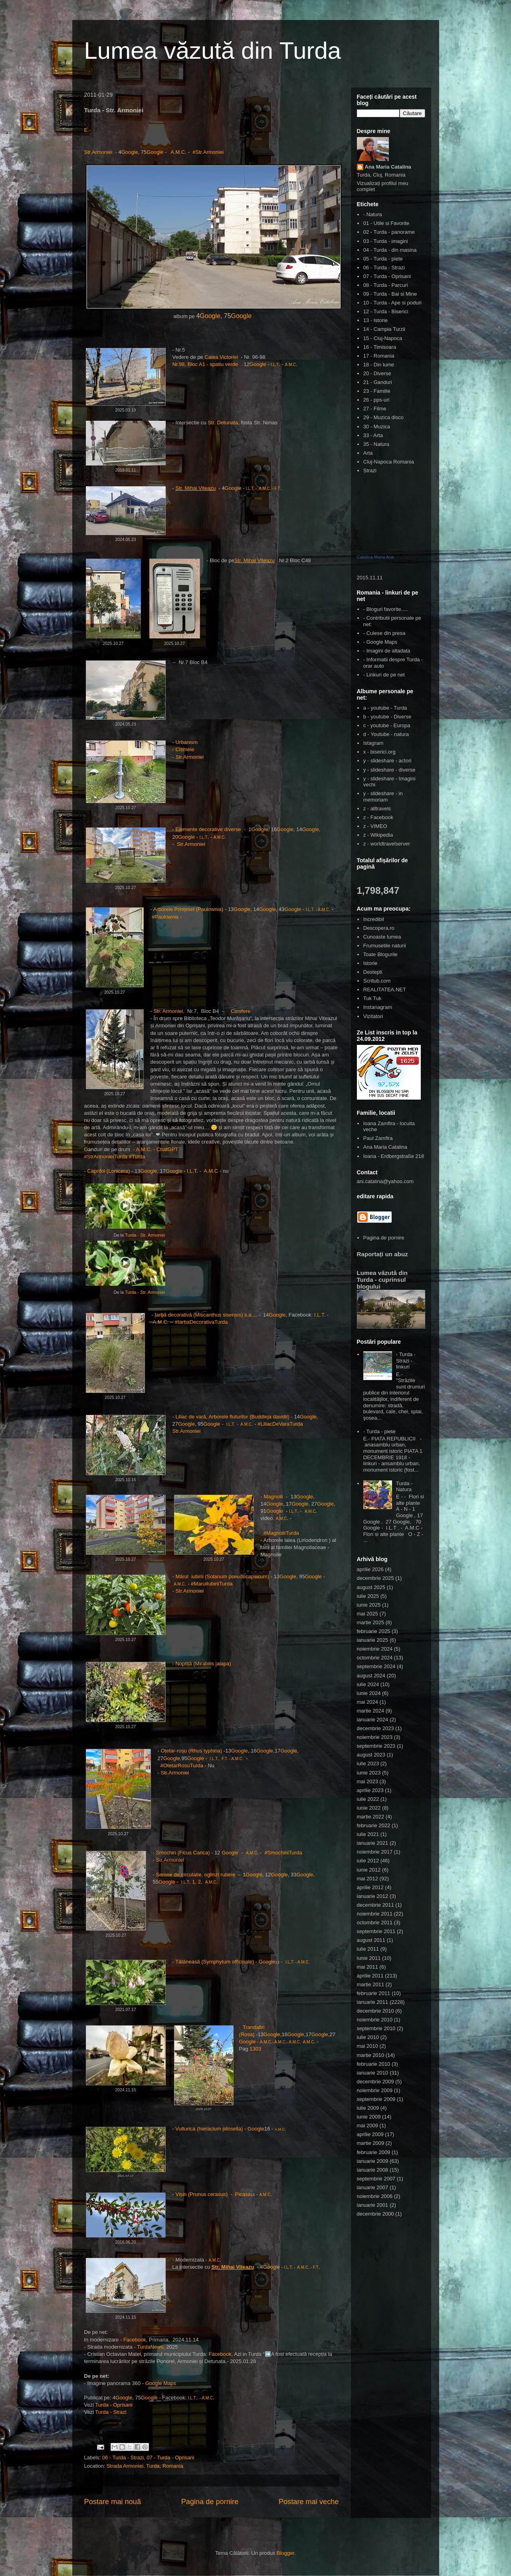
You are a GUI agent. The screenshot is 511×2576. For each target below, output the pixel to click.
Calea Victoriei (221, 357)
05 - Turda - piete (383, 259)
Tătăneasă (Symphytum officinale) (214, 1962)
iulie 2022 (368, 1799)
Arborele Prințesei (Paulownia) (188, 909)
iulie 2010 (368, 2037)
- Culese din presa (384, 633)
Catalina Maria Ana (375, 557)
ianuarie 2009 (372, 2161)
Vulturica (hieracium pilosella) (209, 2129)
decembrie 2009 (375, 2082)
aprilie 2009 (370, 2134)
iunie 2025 (369, 1605)
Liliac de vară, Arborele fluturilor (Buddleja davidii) (232, 1417)
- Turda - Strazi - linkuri (406, 1360)
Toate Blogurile (380, 954)
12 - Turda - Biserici (385, 311)
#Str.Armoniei (207, 152)
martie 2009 (370, 2143)
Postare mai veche (309, 2502)
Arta (368, 453)
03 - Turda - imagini (385, 241)
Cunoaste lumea (382, 937)
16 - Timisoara (379, 347)
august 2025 (371, 1587)
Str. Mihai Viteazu (195, 488)
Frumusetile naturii (384, 946)
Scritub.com (377, 981)
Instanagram (377, 1007)
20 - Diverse (377, 373)
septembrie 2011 (376, 1931)
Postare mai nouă (112, 2502)
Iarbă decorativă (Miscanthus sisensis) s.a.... (206, 1315)
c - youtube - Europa (386, 725)
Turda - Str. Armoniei (145, 1235)
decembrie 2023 (375, 1728)
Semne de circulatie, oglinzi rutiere (195, 1875)
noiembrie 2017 (375, 1852)
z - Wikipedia (378, 835)
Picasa (243, 2194)
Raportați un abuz (382, 1254)
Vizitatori (373, 1016)
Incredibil (373, 919)
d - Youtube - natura (386, 734)
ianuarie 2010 (372, 2073)
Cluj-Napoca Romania (388, 462)
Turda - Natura (404, 1486)
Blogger (285, 2553)
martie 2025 (370, 1622)
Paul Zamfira (378, 1138)
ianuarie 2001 (372, 2205)
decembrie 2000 (375, 2214)
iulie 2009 (368, 2108)
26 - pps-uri (376, 400)
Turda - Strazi (110, 2412)
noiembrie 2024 (375, 1649)
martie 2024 (370, 1711)
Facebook (134, 2340)
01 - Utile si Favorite (386, 223)
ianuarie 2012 (372, 1896)
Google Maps (160, 2383)
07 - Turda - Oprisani (170, 2458)
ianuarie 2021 (372, 1843)
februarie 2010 (373, 2064)
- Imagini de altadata (386, 651)
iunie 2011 (369, 1958)
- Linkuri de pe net (384, 675)
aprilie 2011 (370, 1976)
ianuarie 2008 (372, 2170)
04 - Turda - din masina (390, 250)
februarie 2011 (373, 1993)
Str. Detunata (223, 423)
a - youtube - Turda (385, 708)
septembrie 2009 (376, 2099)
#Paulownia (166, 917)
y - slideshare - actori (387, 761)
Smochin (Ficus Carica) (183, 1853)
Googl (232, 488)
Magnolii (273, 1497)
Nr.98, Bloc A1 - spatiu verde (205, 364)
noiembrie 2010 (375, 2020)
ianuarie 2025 (372, 1640)
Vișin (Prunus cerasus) (202, 2194)
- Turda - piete (379, 1431)
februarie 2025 (373, 1631)
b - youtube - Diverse (387, 717)
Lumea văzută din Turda (212, 50)
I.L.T (275, 364)
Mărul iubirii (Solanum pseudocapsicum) (222, 1576)
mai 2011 (367, 1967)
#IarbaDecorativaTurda (201, 1322)
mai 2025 (367, 1614)
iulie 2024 (368, 1684)
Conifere (241, 1011)
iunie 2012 (369, 1870)
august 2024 (371, 1676)
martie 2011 (370, 1984)
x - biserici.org (379, 752)
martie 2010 (370, 2055)
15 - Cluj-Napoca (382, 338)
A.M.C (177, 152)
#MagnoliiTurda (281, 1533)
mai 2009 (367, 2125)
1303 (255, 2049)
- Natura (372, 214)
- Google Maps (380, 642)
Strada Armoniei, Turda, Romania (145, 2466)
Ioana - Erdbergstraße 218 (393, 1156)
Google (129, 152)
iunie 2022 (369, 1808)
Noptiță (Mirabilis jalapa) (203, 1664)
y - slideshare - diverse (389, 770)
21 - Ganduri (377, 382)
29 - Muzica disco (383, 417)
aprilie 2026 (370, 1569)
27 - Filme (374, 409)
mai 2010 (367, 2046)
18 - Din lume (378, 365)
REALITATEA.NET (384, 990)
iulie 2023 (368, 1763)
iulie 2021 (368, 1834)
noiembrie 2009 (375, 2090)
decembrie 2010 (375, 2011)
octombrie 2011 (375, 1923)
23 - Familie (376, 391)
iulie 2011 (368, 1949)
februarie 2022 (373, 1825)
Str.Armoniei (99, 152)
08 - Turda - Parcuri (385, 285)
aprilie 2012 (370, 1887)
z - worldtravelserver (386, 844)
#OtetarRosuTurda (181, 1765)
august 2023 (371, 1755)
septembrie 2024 (376, 1666)
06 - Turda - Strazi (123, 2458)
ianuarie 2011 (372, 2002)
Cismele (185, 749)
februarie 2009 (373, 2152)
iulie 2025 (368, 1596)
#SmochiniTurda (282, 1853)
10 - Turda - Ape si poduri (392, 303)
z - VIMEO (375, 826)
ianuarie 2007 (372, 2187)
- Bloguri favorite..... (385, 609)
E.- (87, 130)
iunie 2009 (369, 2117)
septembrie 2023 (376, 1746)
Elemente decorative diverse (208, 829)
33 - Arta (373, 435)
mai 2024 (367, 1702)
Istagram (373, 743)
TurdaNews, (151, 2347)
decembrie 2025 (375, 1578)
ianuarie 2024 (372, 1720)
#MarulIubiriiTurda (211, 1584)
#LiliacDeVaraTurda (280, 1424)
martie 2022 (370, 1817)
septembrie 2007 (376, 2179)
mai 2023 (367, 1781)
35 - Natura (376, 444)
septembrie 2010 (376, 2028)
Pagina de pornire (210, 2502)
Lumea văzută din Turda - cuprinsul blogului (382, 1279)
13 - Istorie (375, 320)
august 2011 (371, 1940)
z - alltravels (377, 809)
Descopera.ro (378, 928)
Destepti (372, 972)
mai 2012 (367, 1879)
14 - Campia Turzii (384, 329)
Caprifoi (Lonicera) (108, 1171)
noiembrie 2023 (375, 1737)
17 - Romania (378, 356)
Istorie (370, 963)
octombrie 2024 (375, 1658)
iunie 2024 (369, 1693)
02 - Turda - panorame (389, 232)
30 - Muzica (376, 427)
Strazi (369, 470)
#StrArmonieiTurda (106, 1157)
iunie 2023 (369, 1773)
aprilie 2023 (370, 1790)
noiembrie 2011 (375, 1914)
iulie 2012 (368, 1861)
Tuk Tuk (372, 998)
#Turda (137, 1157)
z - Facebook (378, 817)
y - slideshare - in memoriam (383, 796)
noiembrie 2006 (375, 2196)
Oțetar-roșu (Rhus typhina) (191, 1751)
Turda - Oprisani (113, 2405)
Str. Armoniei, (168, 1011)
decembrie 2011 (375, 1905)
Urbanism (187, 742)
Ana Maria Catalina (388, 167)
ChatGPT (168, 1149)
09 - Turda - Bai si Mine (390, 294)
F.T (276, 488)
